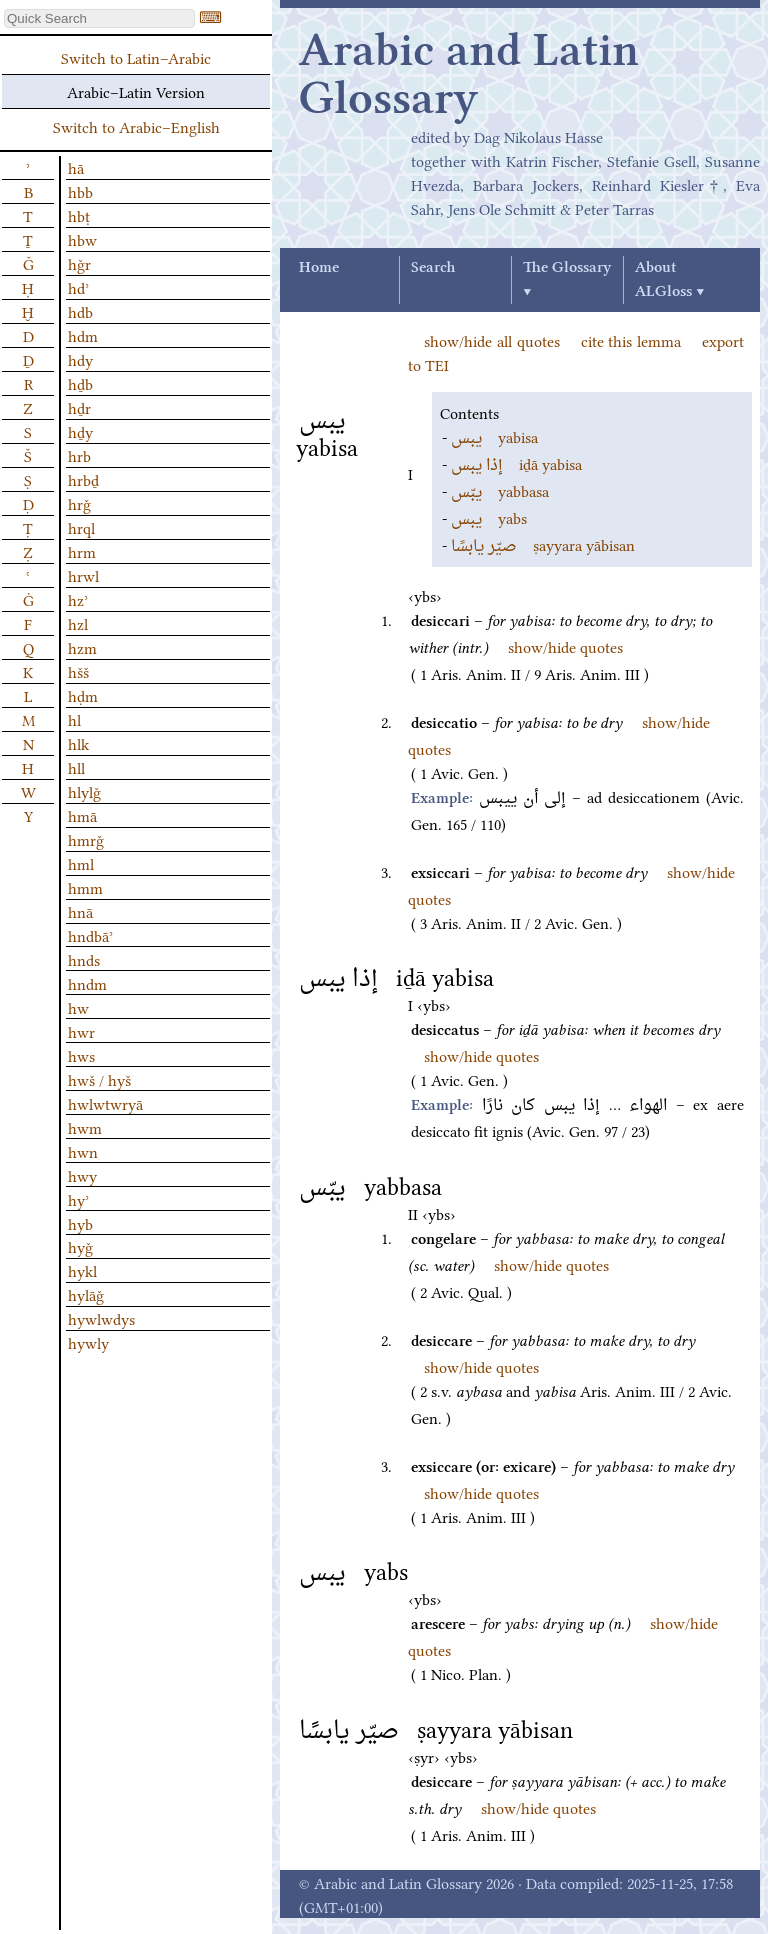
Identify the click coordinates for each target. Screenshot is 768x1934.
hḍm (83, 695)
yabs (489, 517)
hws (81, 1055)
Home (319, 268)
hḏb (80, 383)
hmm (85, 887)
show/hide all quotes (492, 340)
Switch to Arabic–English (136, 126)
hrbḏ (83, 479)
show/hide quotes (565, 646)
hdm (83, 335)
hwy (82, 1175)
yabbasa (500, 490)
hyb (80, 1223)
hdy (80, 359)
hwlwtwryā (105, 1103)
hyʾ (78, 1199)
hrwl (83, 575)
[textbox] (99, 18)
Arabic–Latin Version (136, 91)
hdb (80, 311)
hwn (83, 1151)
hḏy (80, 431)
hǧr (79, 263)
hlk (78, 743)
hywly (88, 1342)
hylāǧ (86, 1294)
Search (433, 268)
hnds (84, 959)
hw (78, 1007)
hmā (82, 815)
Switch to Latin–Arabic (136, 57)
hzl (78, 623)
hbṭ (79, 215)
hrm (82, 551)
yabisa (494, 436)
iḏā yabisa (516, 463)
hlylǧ (84, 791)
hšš (78, 671)
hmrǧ (86, 839)
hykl (82, 1270)
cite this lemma (631, 340)
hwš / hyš (99, 1079)
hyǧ (80, 1246)
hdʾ (78, 287)
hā (76, 167)
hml (81, 863)
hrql (81, 527)
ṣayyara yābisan (543, 544)
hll (76, 767)
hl (74, 719)
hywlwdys (101, 1318)
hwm (85, 1127)
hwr (81, 1031)
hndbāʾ (90, 935)
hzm (82, 647)
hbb (80, 191)
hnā (80, 911)
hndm (87, 983)
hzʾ (78, 599)
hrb (79, 455)
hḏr (79, 407)
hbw (82, 239)
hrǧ (79, 503)
